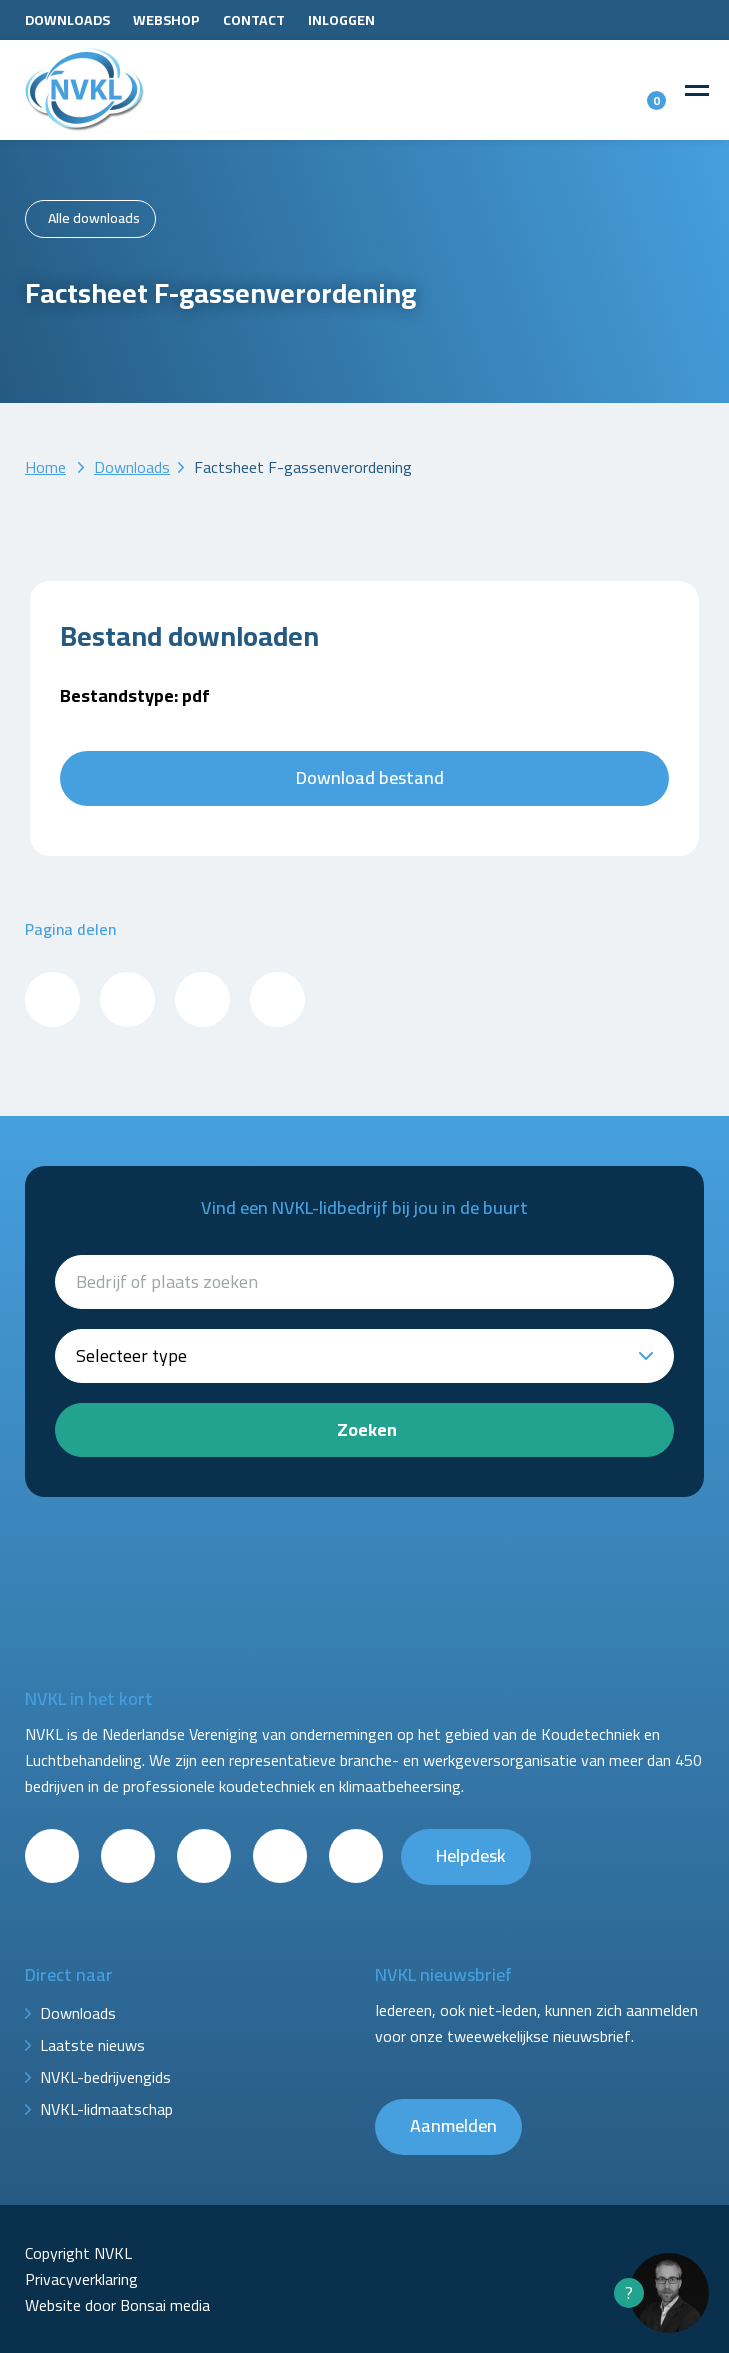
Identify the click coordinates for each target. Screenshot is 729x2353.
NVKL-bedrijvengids (105, 2077)
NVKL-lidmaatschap (106, 2109)
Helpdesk (471, 1855)
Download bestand (370, 777)
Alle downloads (94, 218)
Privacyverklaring (81, 2279)
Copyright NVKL (78, 2253)
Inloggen (341, 20)
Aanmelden (453, 2125)
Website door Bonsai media (117, 2305)
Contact (254, 20)
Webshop (166, 20)
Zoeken (367, 1429)
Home (45, 467)
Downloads (67, 20)
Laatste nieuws (92, 2045)
